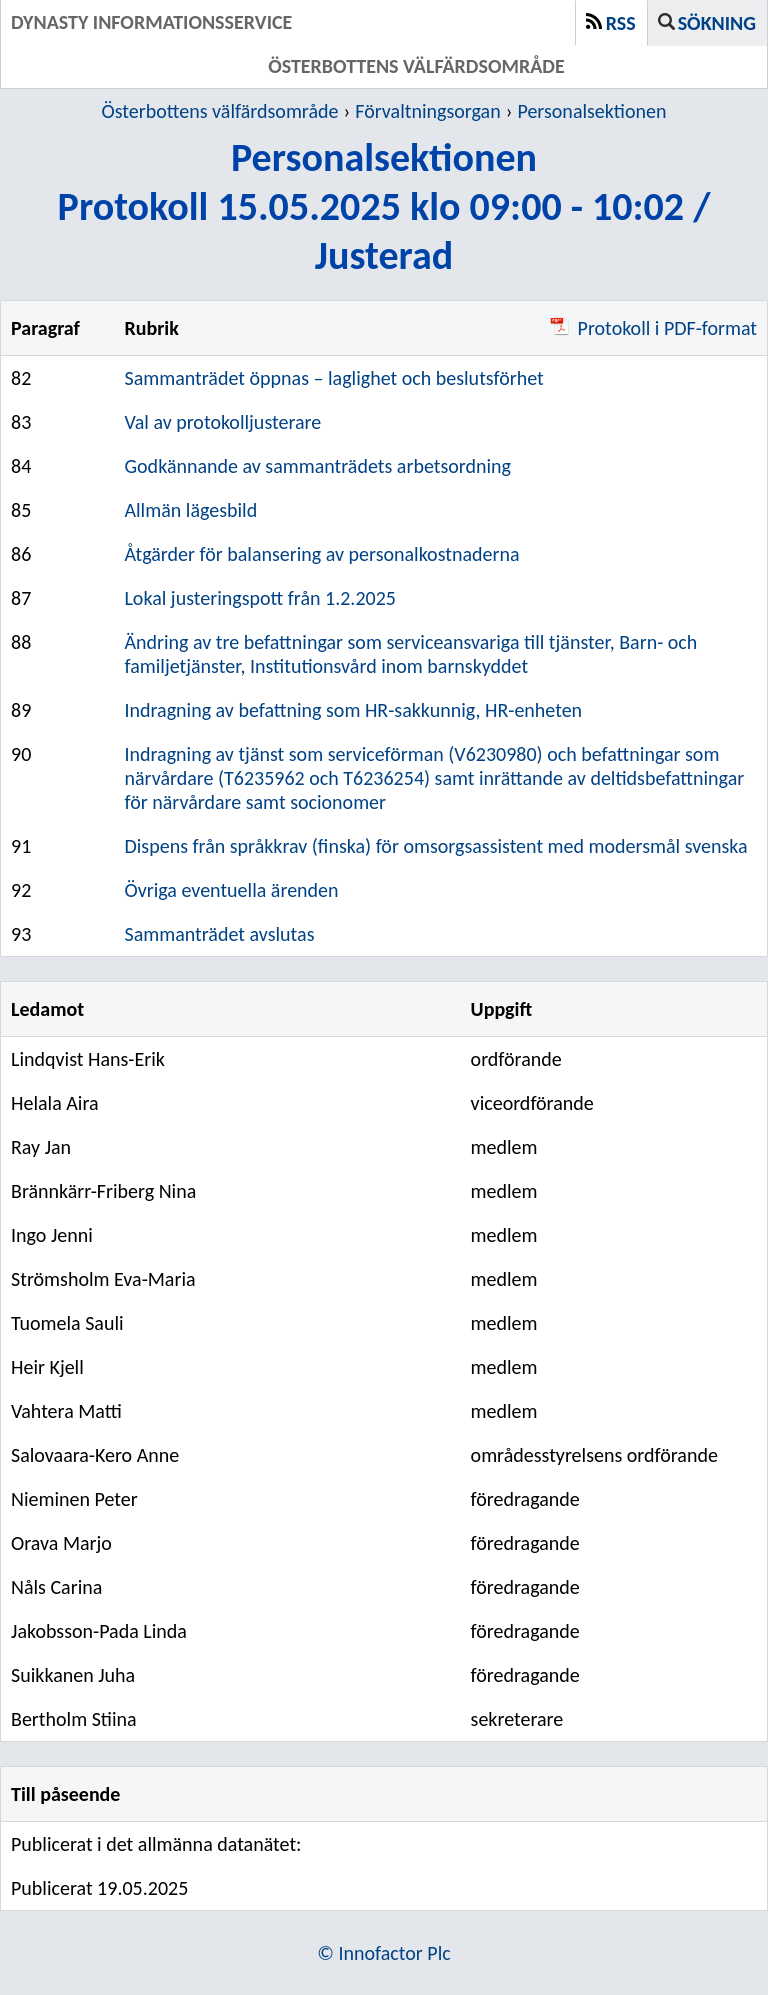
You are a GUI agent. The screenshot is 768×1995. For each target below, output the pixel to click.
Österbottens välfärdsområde (220, 111)
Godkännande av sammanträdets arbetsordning (317, 466)
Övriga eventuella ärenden (231, 890)
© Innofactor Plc (384, 1953)
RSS (621, 23)
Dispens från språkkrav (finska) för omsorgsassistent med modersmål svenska (435, 846)
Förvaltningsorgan (427, 111)
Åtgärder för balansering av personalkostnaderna (321, 554)
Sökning (717, 23)
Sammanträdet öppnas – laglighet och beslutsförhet (333, 378)
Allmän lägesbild (190, 510)
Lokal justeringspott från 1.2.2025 (259, 598)
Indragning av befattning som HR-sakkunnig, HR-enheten (353, 710)
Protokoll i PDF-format (653, 328)
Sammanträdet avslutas (219, 934)
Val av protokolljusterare (222, 422)
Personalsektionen (591, 111)
